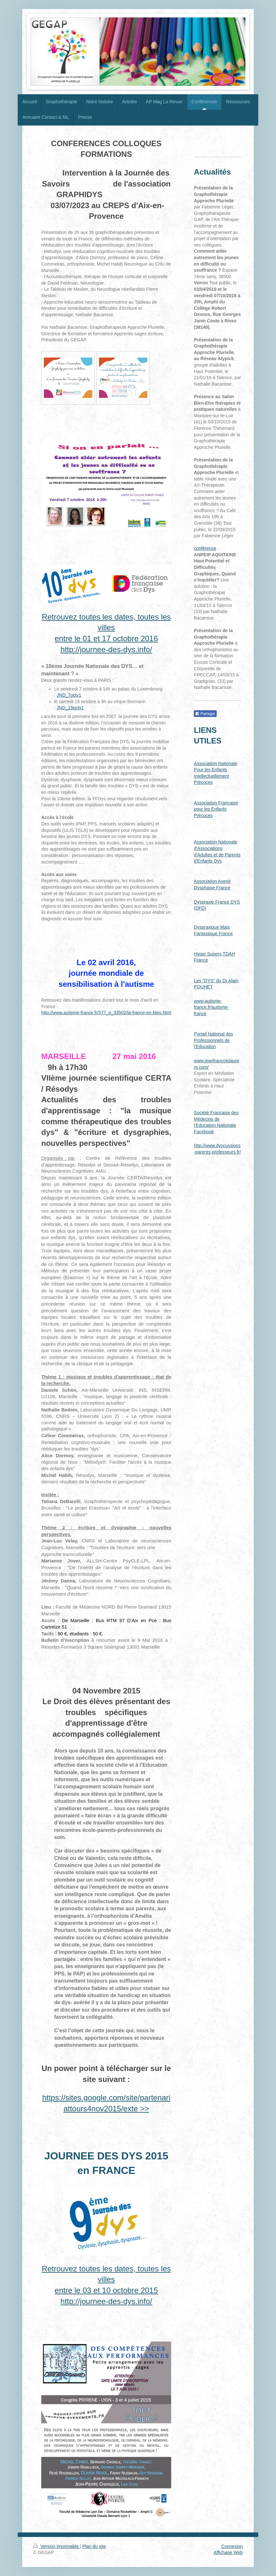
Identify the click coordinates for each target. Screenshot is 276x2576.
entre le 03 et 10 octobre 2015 (106, 2290)
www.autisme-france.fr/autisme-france (211, 1007)
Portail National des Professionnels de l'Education (213, 1040)
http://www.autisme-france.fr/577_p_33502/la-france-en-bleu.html (106, 1012)
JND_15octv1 (70, 707)
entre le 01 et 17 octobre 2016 (106, 638)
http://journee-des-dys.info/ (106, 649)
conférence (205, 548)
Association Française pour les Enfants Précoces (216, 809)
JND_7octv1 (69, 695)
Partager (205, 714)
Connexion (232, 2546)
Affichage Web (228, 2552)
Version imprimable (56, 2546)
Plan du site (94, 2546)
